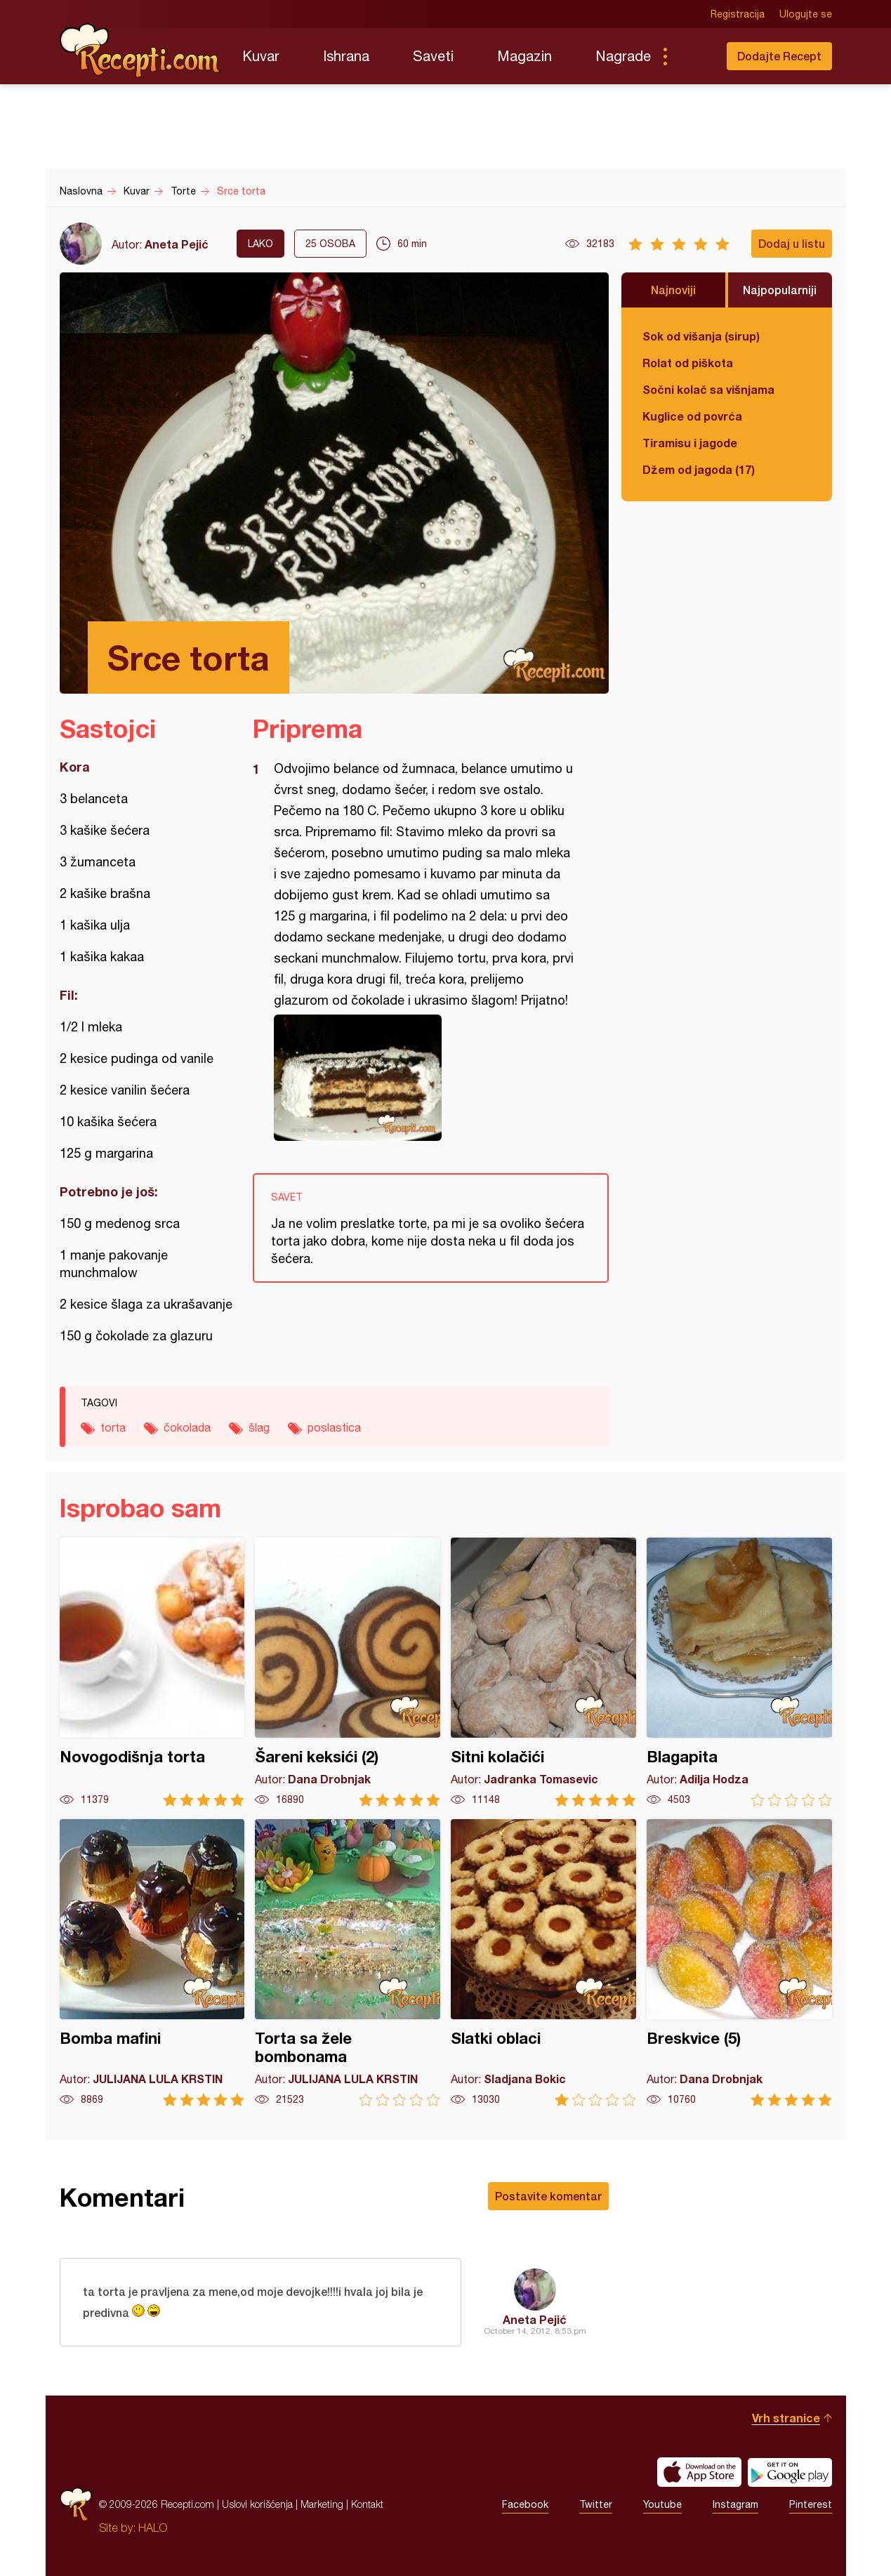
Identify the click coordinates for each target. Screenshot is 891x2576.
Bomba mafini (152, 1962)
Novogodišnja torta (152, 1672)
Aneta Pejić (177, 244)
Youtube (662, 2504)
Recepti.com (140, 50)
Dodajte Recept (779, 55)
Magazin (524, 56)
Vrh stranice (786, 2417)
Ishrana (346, 56)
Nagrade (623, 56)
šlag (259, 1427)
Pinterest (810, 2504)
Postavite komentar (548, 2195)
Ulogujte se (805, 14)
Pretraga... (693, 56)
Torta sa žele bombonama (347, 1962)
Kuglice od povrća (692, 416)
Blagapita (739, 1672)
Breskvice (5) (739, 1962)
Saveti (433, 56)
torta (113, 1427)
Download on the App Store (699, 2472)
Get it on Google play (790, 2472)
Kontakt (367, 2504)
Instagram (735, 2504)
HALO (152, 2527)
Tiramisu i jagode (689, 442)
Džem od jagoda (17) (698, 469)
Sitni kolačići (543, 1672)
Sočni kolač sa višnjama (708, 389)
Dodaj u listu (791, 243)
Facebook (525, 2504)
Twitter (595, 2504)
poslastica (334, 1427)
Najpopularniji (780, 289)
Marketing (322, 2504)
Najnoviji (673, 289)
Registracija (738, 14)
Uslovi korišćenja (257, 2504)
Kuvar (260, 56)
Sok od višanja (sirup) (701, 336)
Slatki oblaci (543, 1962)
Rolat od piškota (687, 362)
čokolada (187, 1427)
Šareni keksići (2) (347, 1672)
